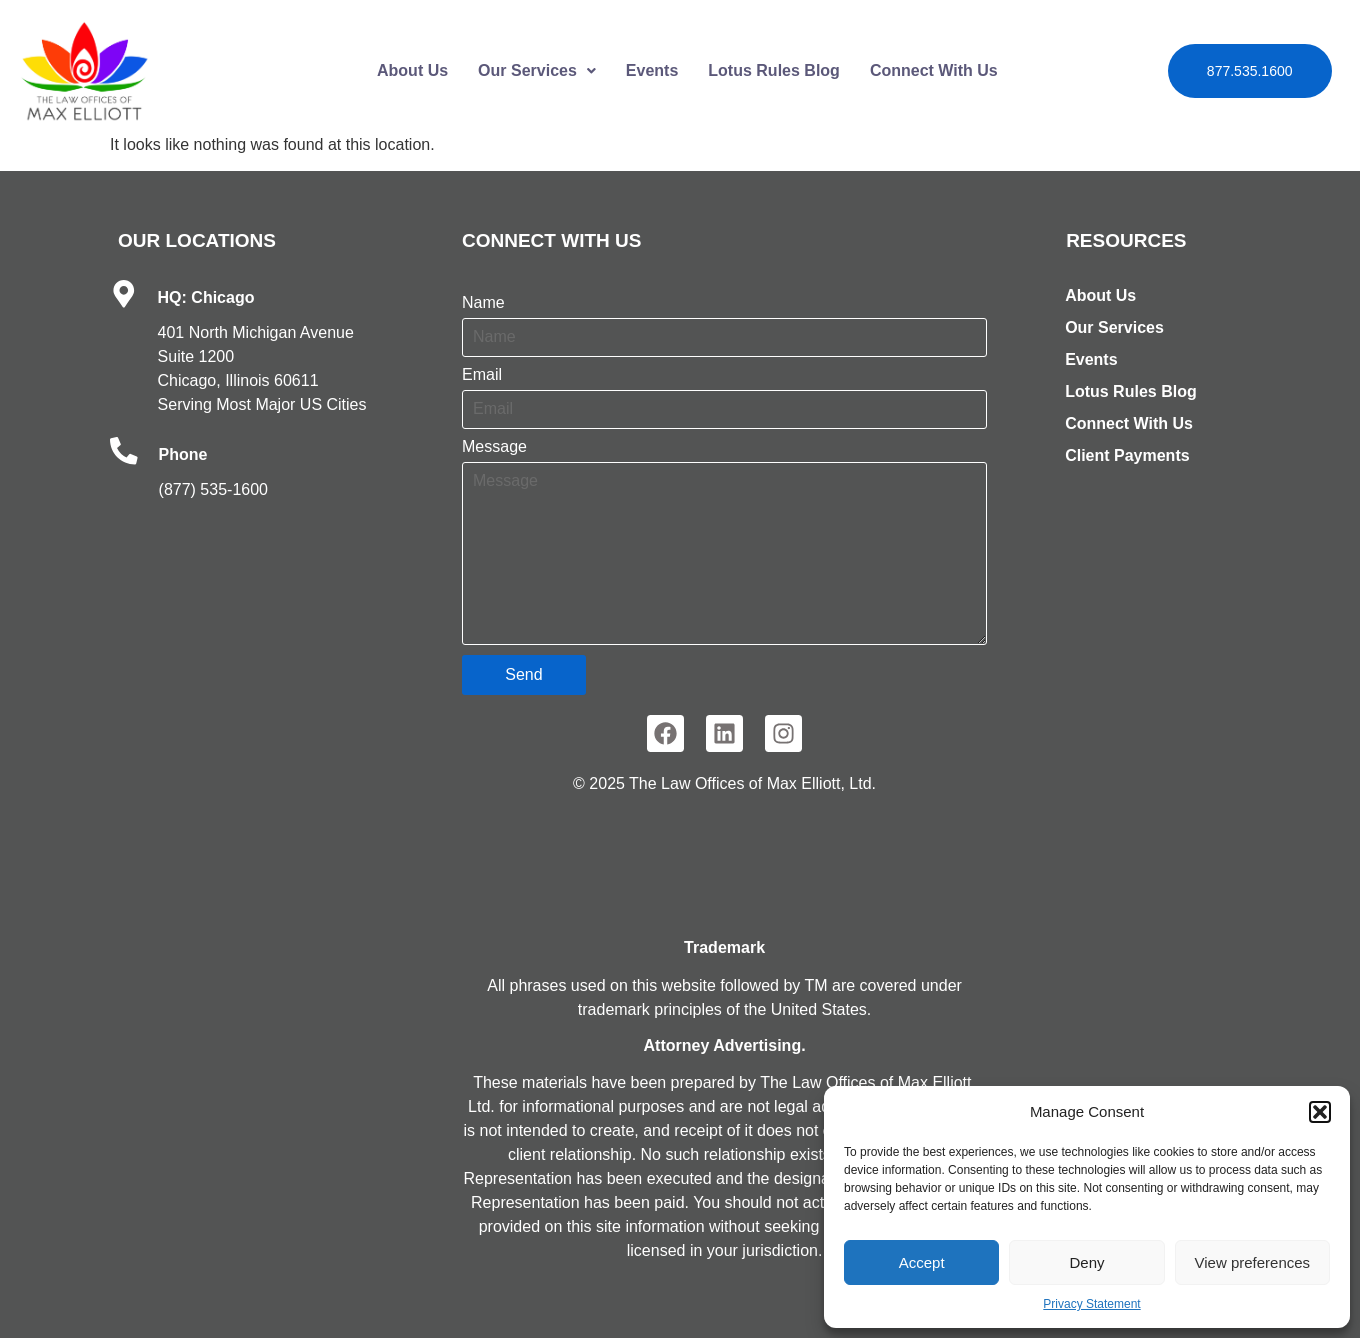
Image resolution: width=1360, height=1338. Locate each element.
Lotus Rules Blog (774, 70)
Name (483, 303)
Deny (1086, 1262)
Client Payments (1127, 455)
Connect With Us (934, 70)
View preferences (1253, 1262)
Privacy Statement (1091, 1304)
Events (652, 70)
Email (482, 375)
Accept (922, 1262)
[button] (1320, 1112)
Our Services (537, 70)
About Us (412, 70)
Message (494, 447)
